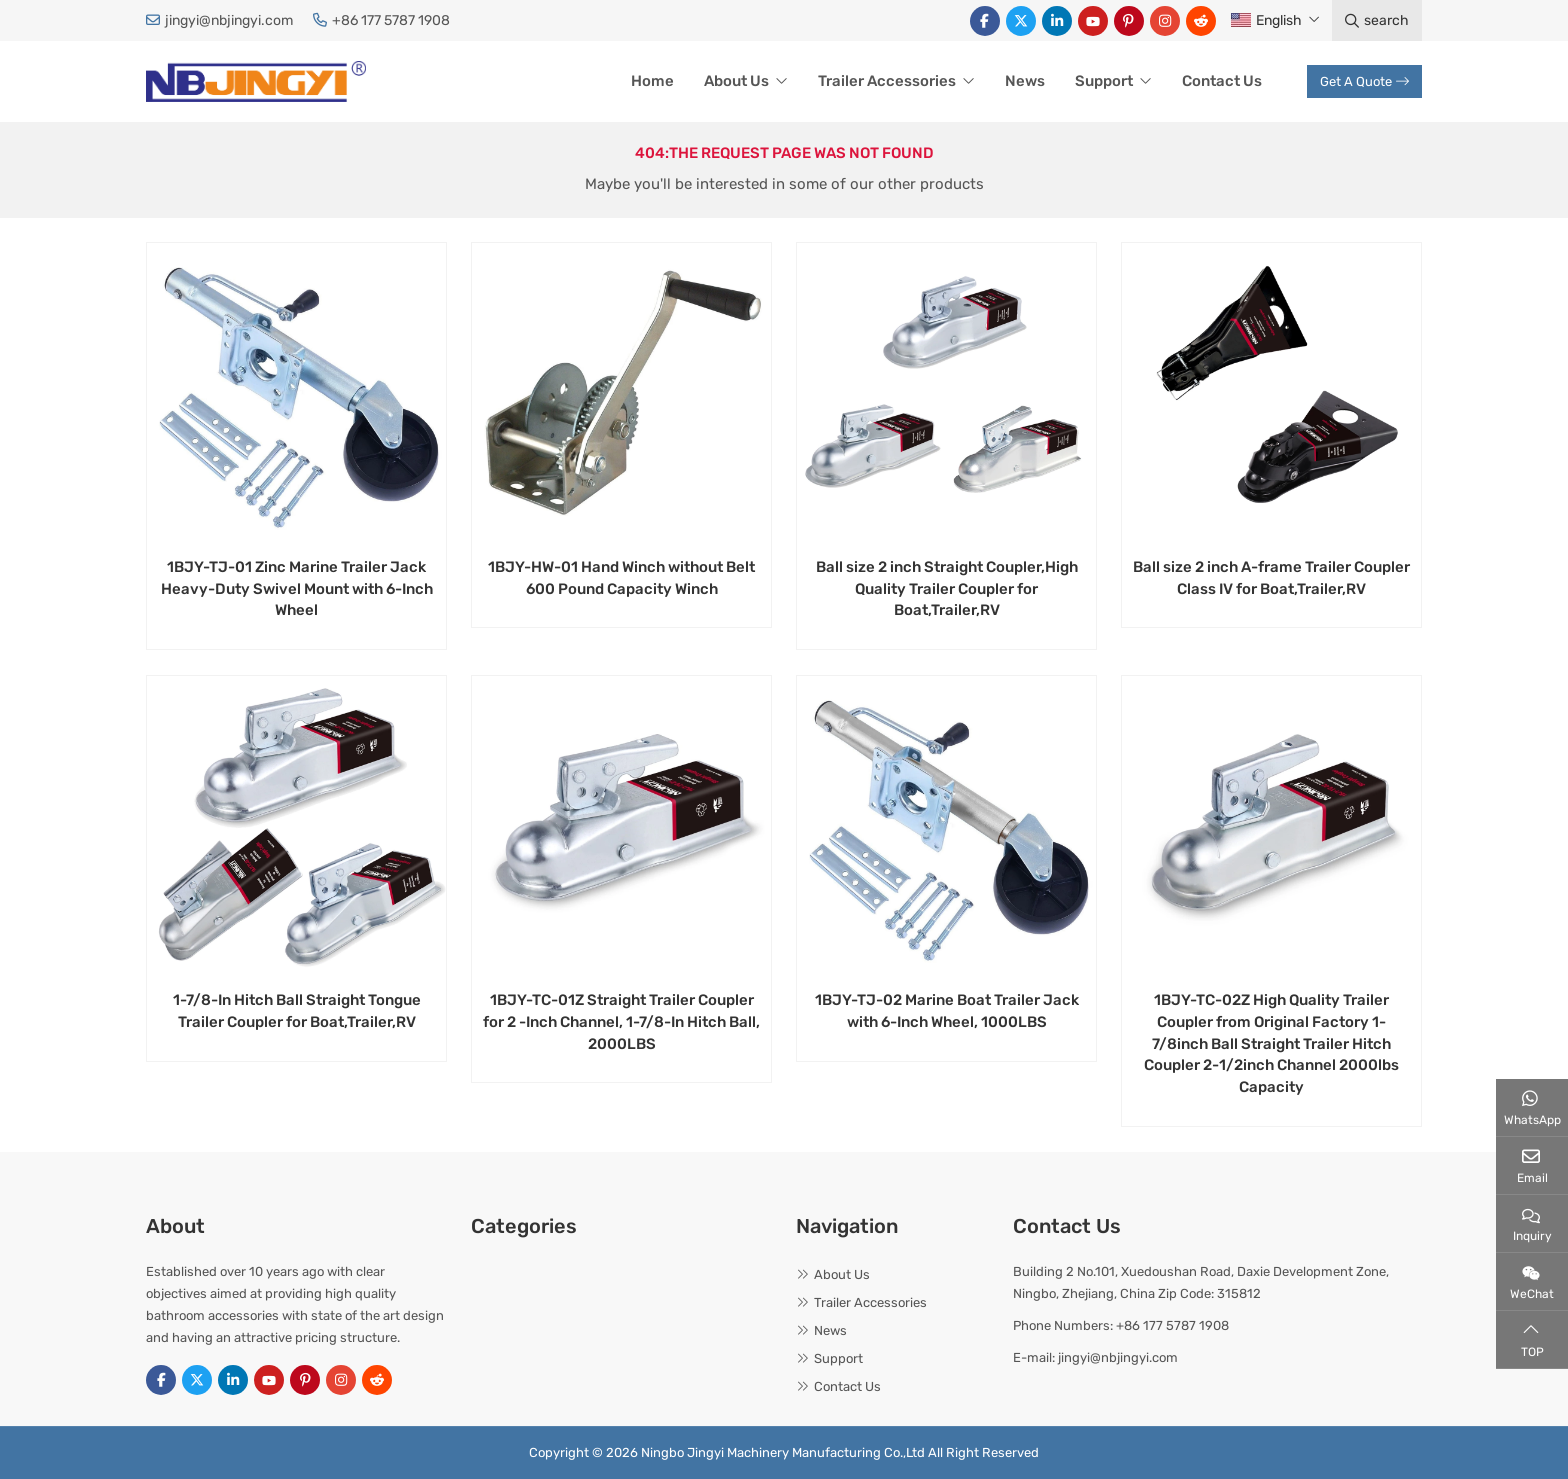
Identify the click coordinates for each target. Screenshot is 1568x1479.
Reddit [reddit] (1201, 21)
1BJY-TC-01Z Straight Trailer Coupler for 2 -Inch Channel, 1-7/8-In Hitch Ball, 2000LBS (621, 1022)
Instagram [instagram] (1165, 21)
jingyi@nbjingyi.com (229, 20)
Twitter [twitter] (1021, 21)
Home (652, 81)
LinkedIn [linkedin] (1057, 21)
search (1377, 20)
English (1266, 20)
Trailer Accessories (887, 81)
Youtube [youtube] (1093, 21)
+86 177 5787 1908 (391, 20)
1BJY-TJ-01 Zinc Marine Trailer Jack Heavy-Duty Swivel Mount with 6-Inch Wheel (297, 589)
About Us (736, 81)
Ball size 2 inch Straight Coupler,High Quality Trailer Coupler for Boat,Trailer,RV (947, 589)
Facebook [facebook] (985, 21)
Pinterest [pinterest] (1129, 21)
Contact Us (1222, 81)
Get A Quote (1364, 81)
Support (1104, 81)
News (1025, 81)
